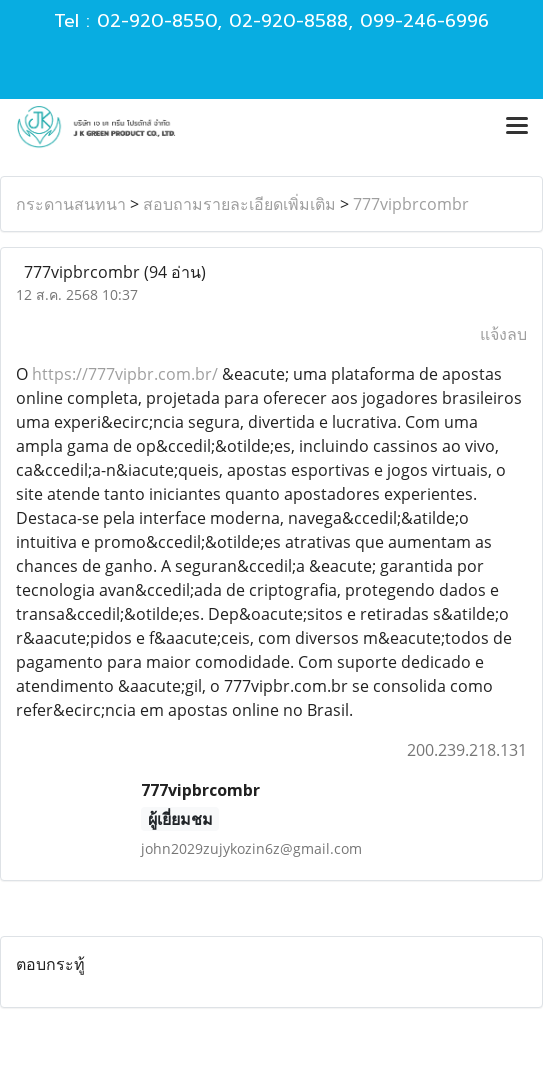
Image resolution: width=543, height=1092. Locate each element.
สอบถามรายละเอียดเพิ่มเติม (239, 204)
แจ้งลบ (503, 334)
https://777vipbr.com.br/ (125, 374)
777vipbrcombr (411, 204)
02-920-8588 (288, 21)
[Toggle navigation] (517, 127)
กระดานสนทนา (71, 204)
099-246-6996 (424, 21)
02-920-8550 (157, 21)
